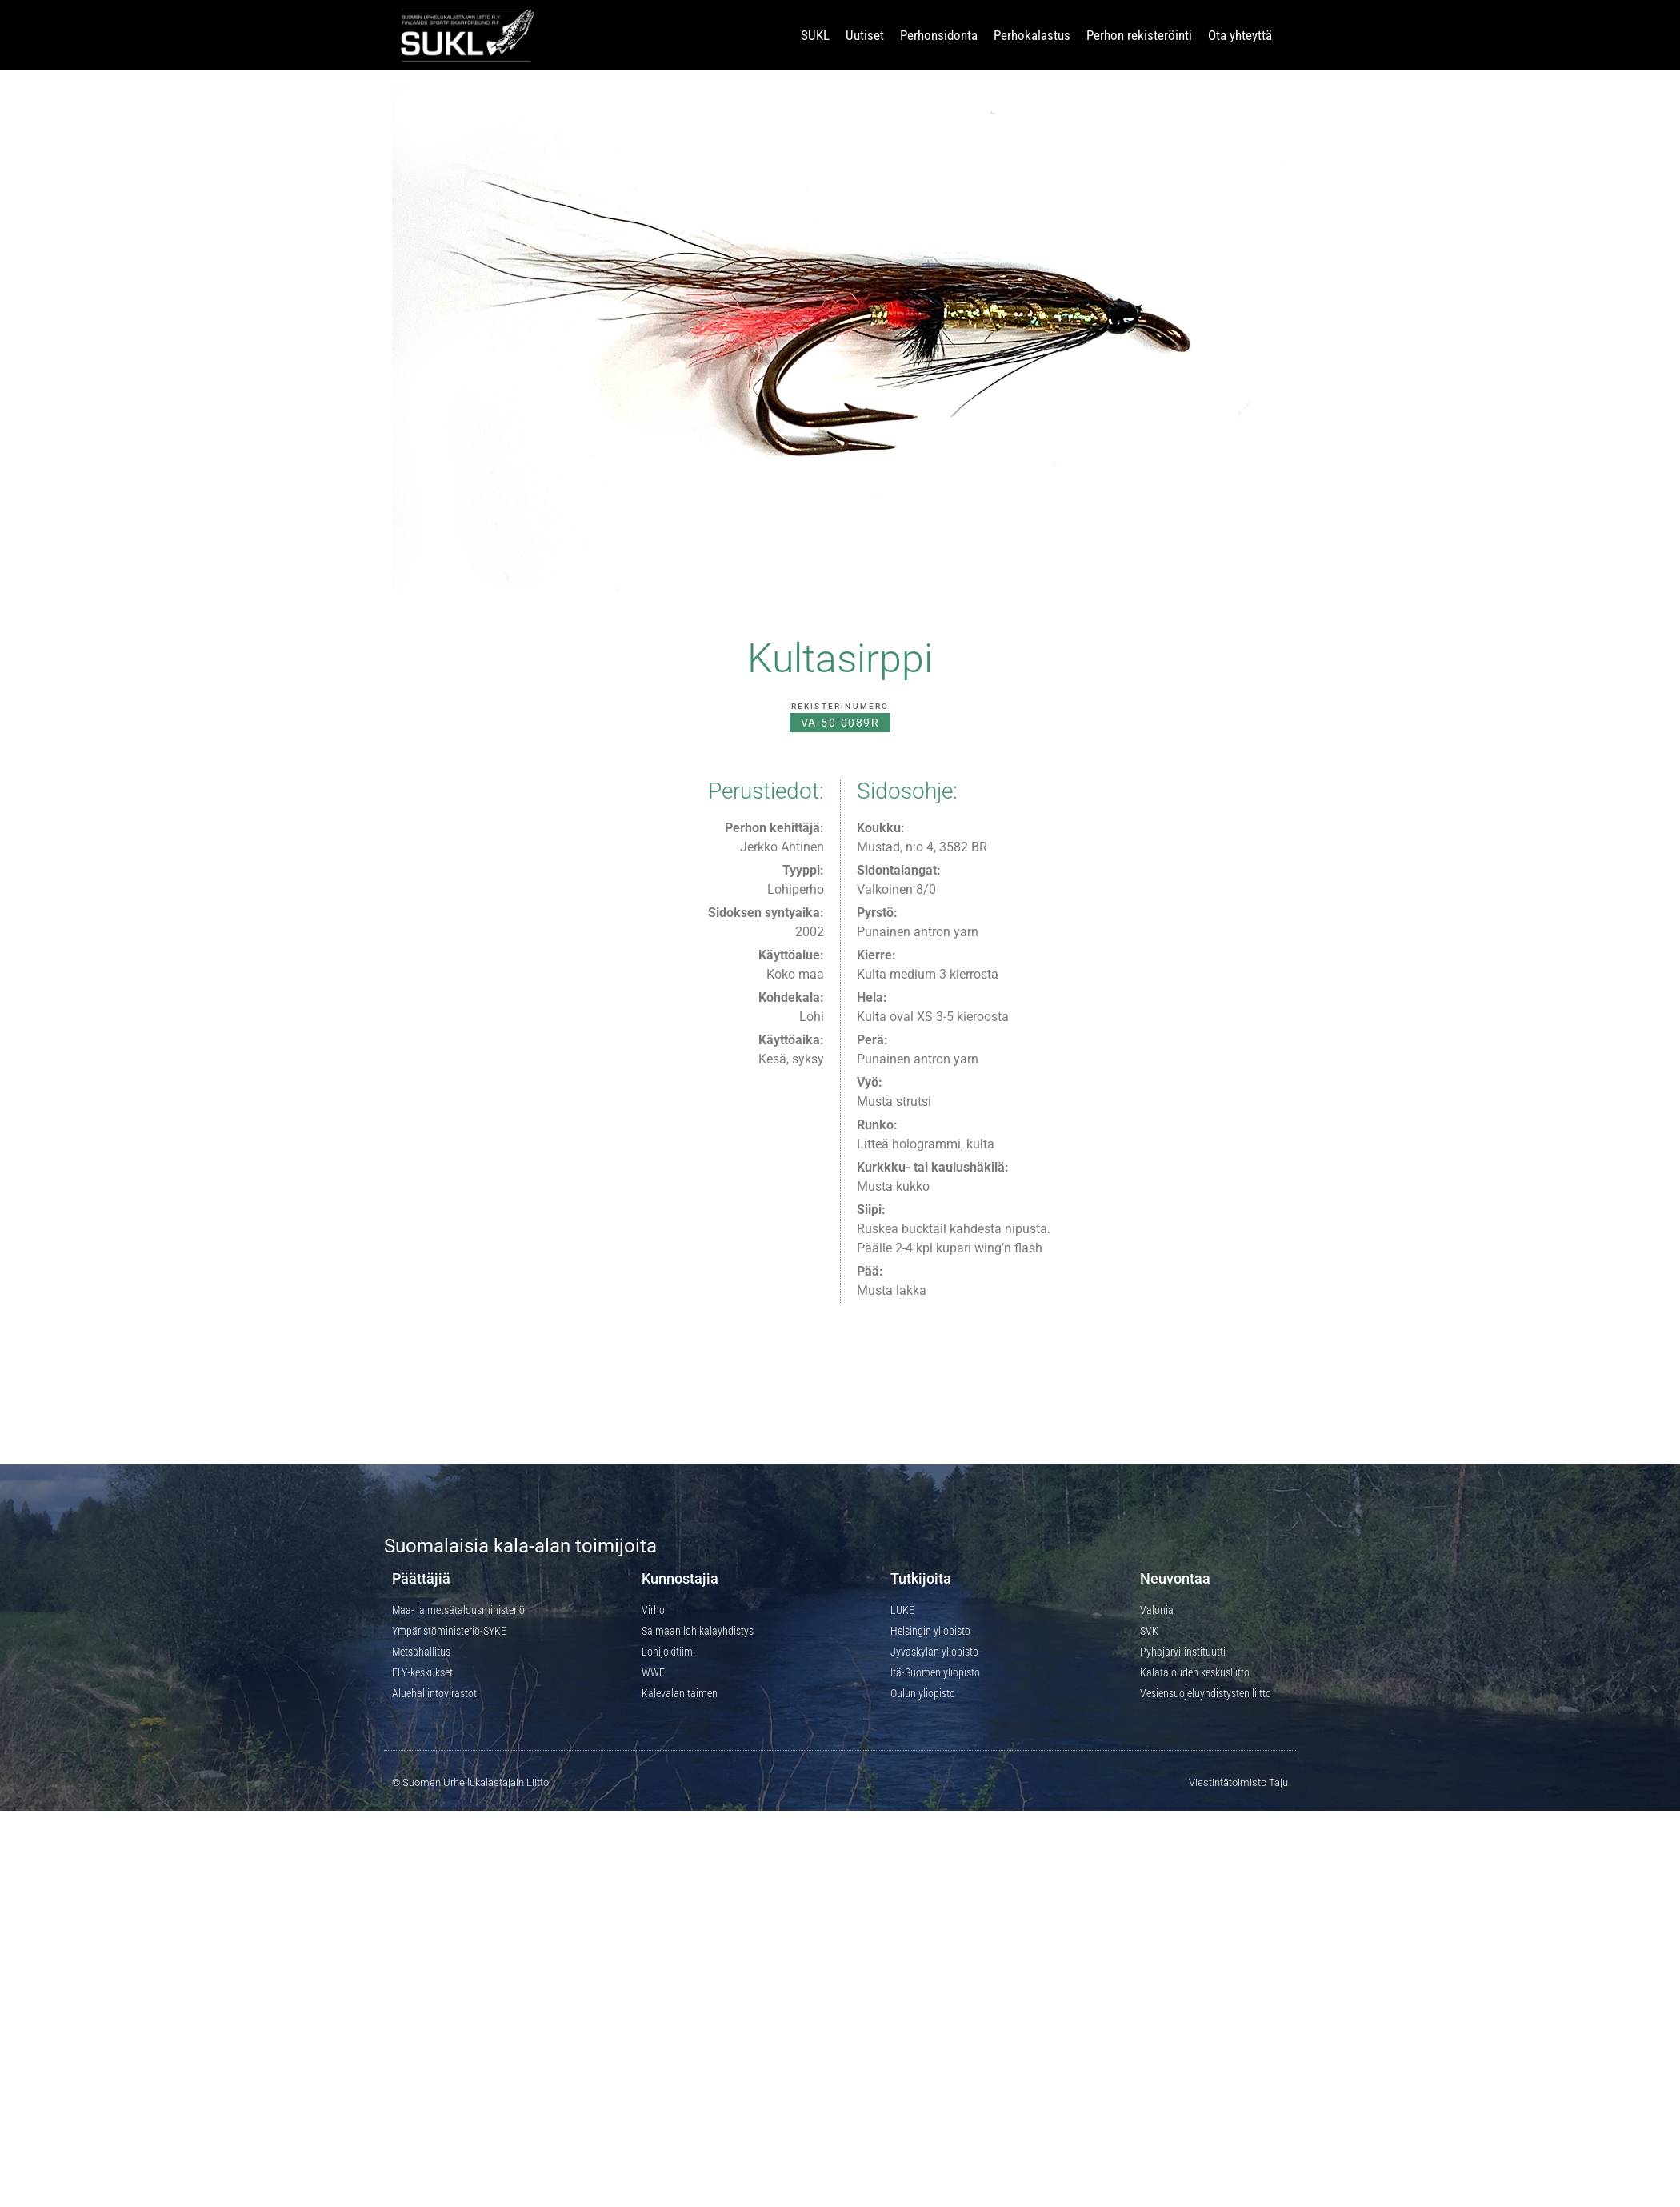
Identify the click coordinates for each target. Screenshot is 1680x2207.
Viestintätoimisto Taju (1238, 1782)
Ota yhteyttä (1240, 35)
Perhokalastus (1032, 35)
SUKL (815, 35)
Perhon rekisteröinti (1139, 35)
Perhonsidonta (939, 35)
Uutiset (865, 35)
